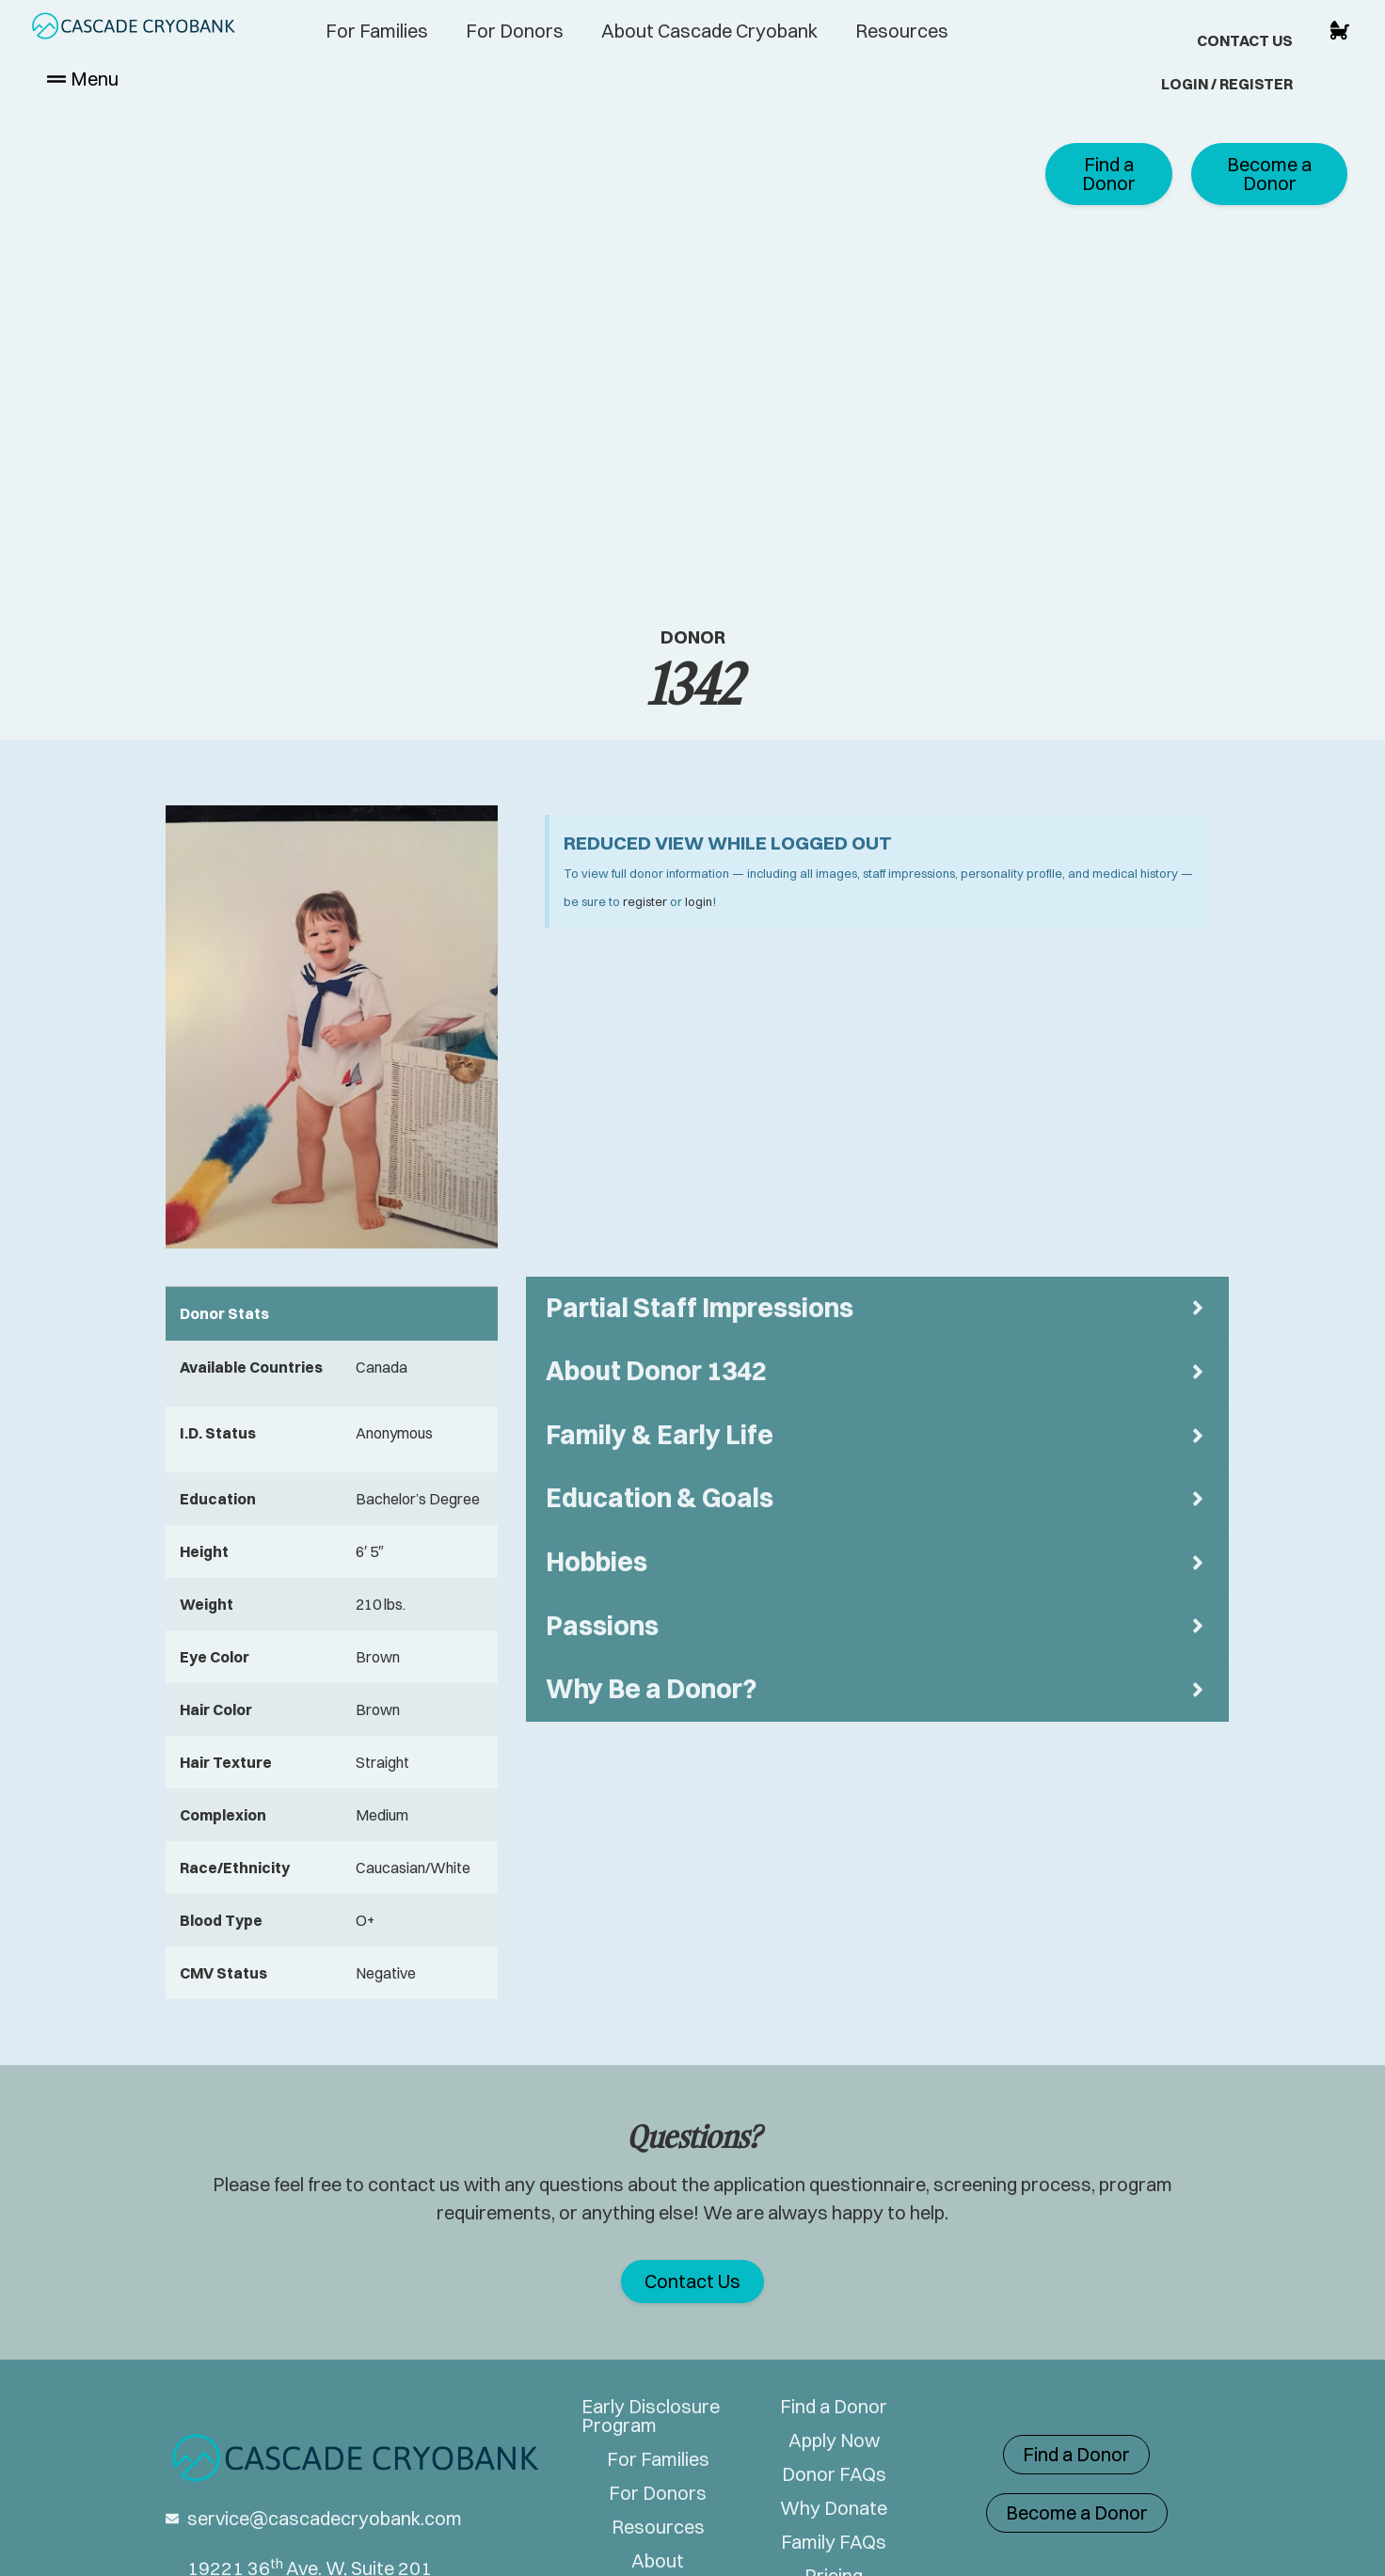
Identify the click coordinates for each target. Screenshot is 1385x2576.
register (645, 901)
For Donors (515, 30)
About (657, 2561)
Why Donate (833, 2508)
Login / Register (1227, 83)
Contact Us (1245, 40)
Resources (901, 30)
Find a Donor (833, 2406)
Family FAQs (833, 2542)
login (698, 901)
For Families (377, 30)
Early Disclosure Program (650, 2416)
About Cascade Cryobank (709, 30)
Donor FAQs (834, 2474)
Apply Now (834, 2440)
